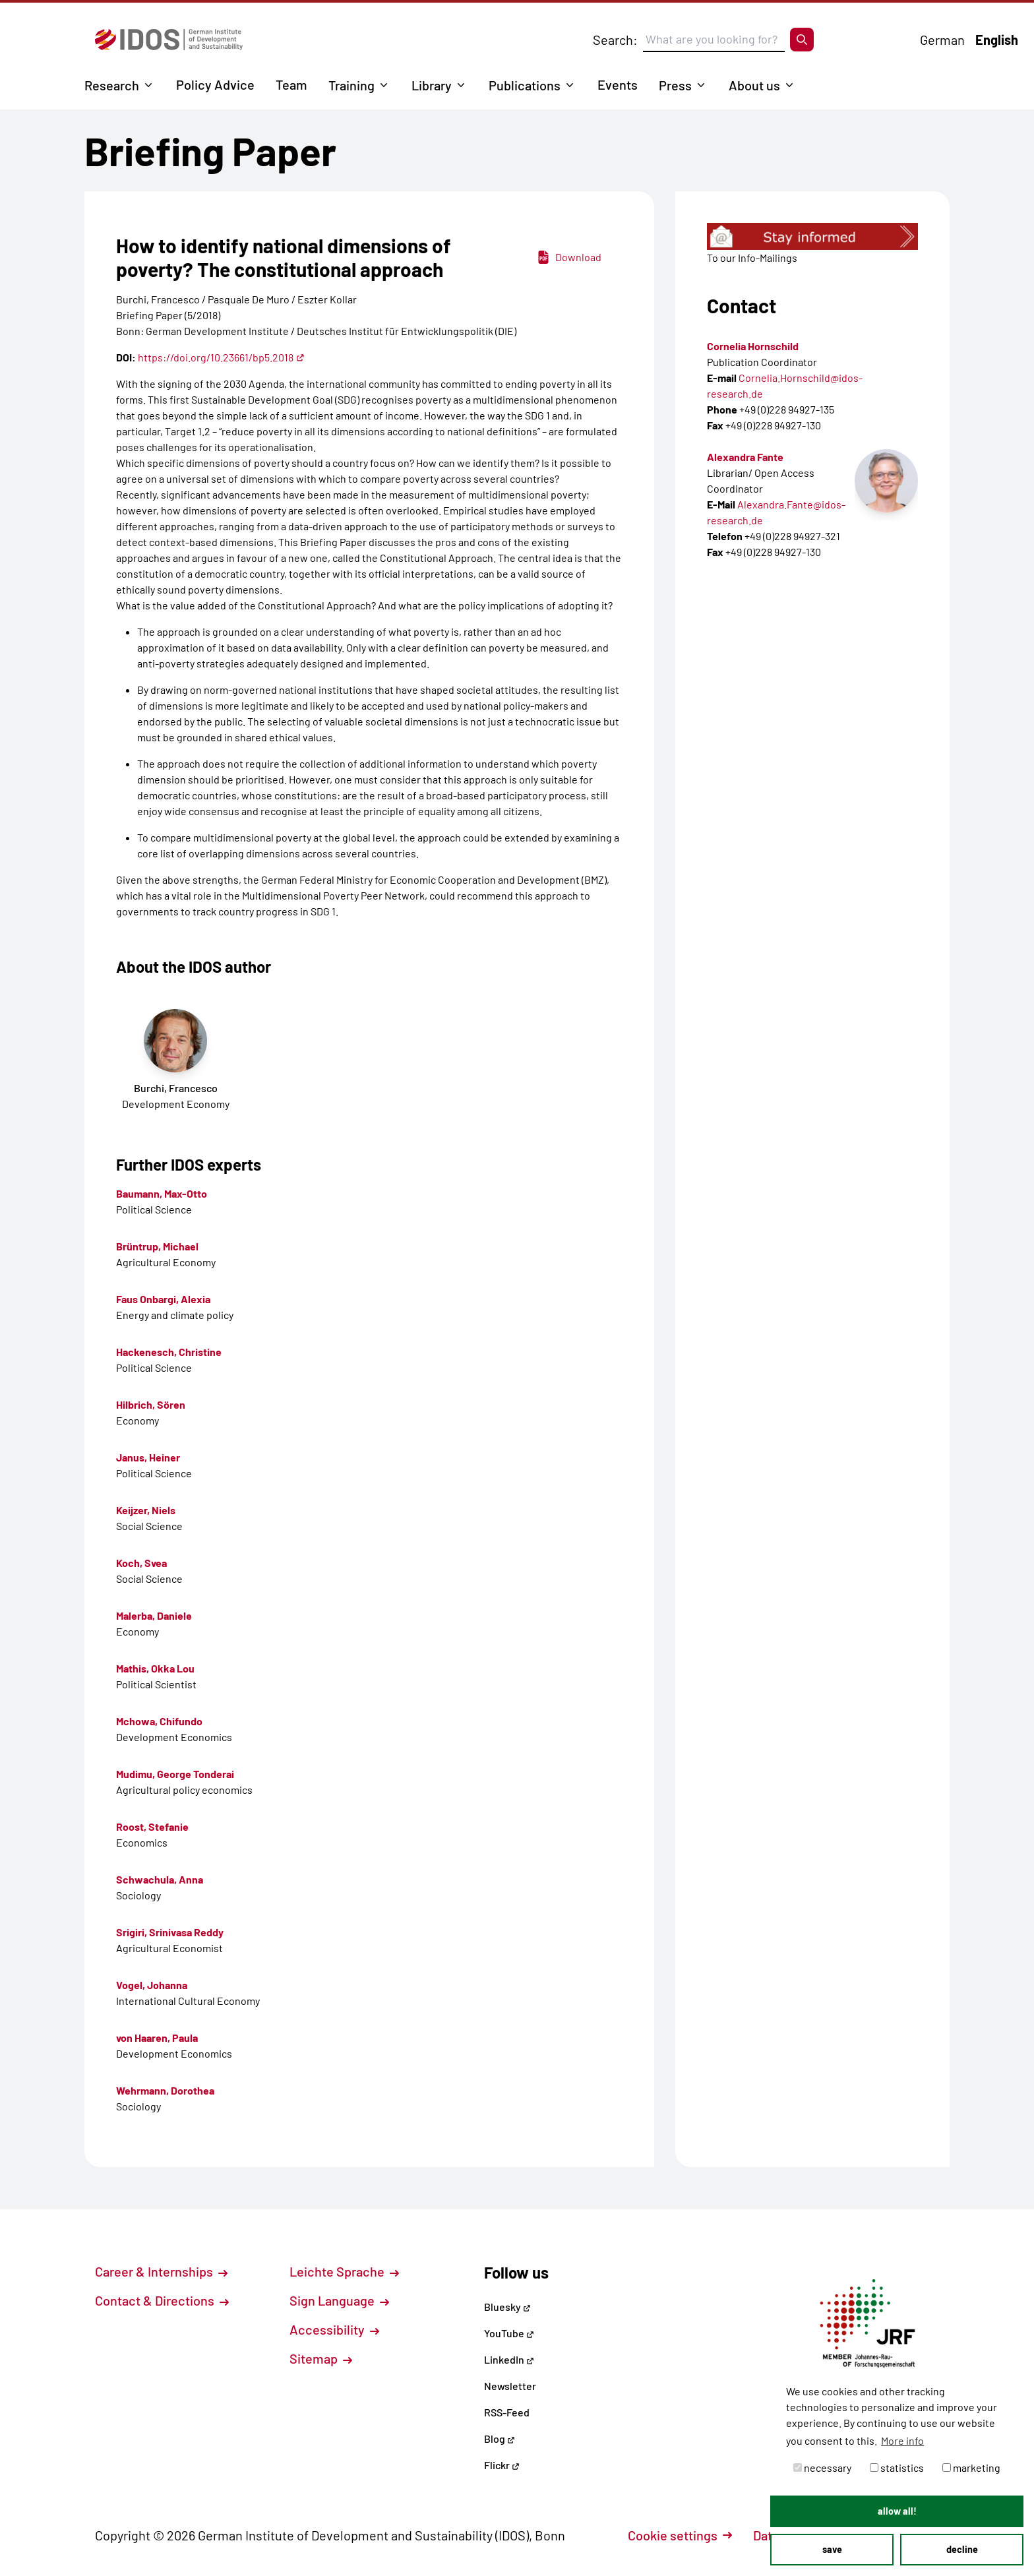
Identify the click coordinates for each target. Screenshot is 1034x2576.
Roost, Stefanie (152, 1826)
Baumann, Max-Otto (161, 1193)
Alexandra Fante (745, 456)
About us (754, 85)
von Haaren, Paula (157, 2037)
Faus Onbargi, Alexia (163, 1299)
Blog (499, 2438)
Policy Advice (215, 84)
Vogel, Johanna (151, 1984)
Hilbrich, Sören (150, 1404)
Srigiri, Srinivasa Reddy (170, 1932)
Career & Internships (161, 2271)
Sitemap (320, 2358)
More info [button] (902, 2440)
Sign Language (339, 2300)
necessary (822, 2467)
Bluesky (507, 2306)
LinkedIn (509, 2359)
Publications (525, 85)
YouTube (509, 2333)
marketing (971, 2467)
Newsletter (510, 2385)
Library (431, 85)
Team (291, 84)
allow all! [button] (897, 2511)
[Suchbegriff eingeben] (714, 39)
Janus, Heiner (148, 1457)
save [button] (832, 2549)
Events (617, 84)
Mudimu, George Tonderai (175, 1773)
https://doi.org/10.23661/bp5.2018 (221, 357)
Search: (615, 39)
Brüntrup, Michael (157, 1246)
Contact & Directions (162, 2300)
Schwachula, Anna (159, 1879)
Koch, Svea (141, 1562)
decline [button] (962, 2549)
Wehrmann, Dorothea (165, 2090)
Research (111, 85)
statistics (897, 2467)
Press (675, 85)
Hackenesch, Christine (169, 1351)
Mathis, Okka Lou (155, 1668)
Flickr (502, 2465)
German (942, 39)
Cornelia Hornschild (753, 346)
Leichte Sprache (344, 2271)
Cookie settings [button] (680, 2535)
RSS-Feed (507, 2412)
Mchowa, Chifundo (159, 1721)
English (996, 39)
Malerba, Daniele (154, 1615)
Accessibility (334, 2329)
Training (351, 85)
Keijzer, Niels (145, 1510)
